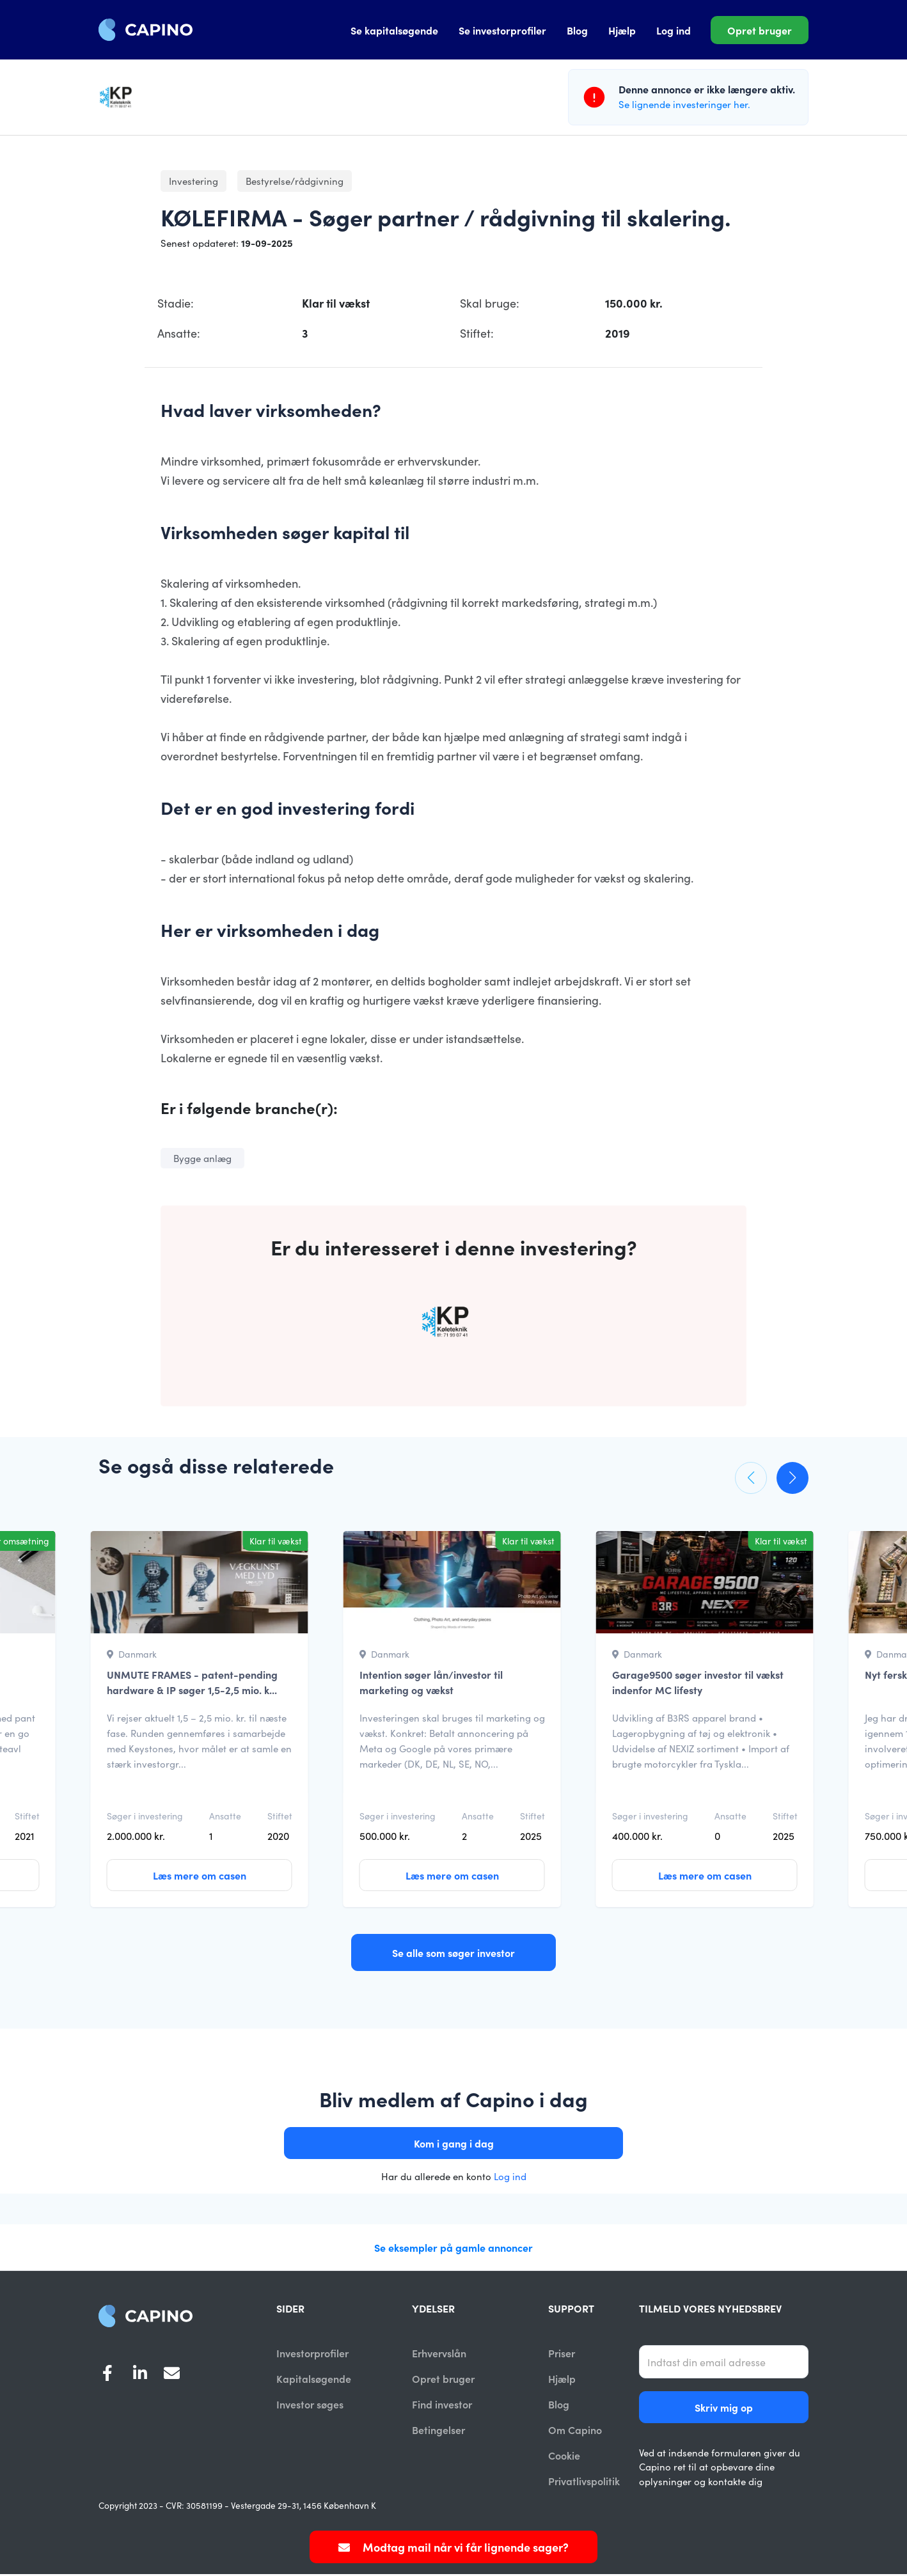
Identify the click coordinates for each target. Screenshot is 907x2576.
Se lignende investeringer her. (684, 104)
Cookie (564, 2456)
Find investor (442, 2405)
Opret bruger (759, 30)
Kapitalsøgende (313, 2379)
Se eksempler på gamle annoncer (453, 2247)
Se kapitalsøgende (394, 30)
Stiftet (27, 1815)
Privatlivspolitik (584, 2483)
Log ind (673, 30)
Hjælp (622, 30)
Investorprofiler (312, 2353)
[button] (751, 1478)
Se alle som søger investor (453, 1952)
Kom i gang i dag (454, 2143)
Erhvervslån (439, 2353)
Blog (577, 30)
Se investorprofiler (502, 30)
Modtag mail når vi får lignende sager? (453, 2547)
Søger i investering (145, 1815)
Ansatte (225, 1815)
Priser (561, 2353)
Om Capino (575, 2431)
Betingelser (438, 2431)
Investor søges (309, 2405)
